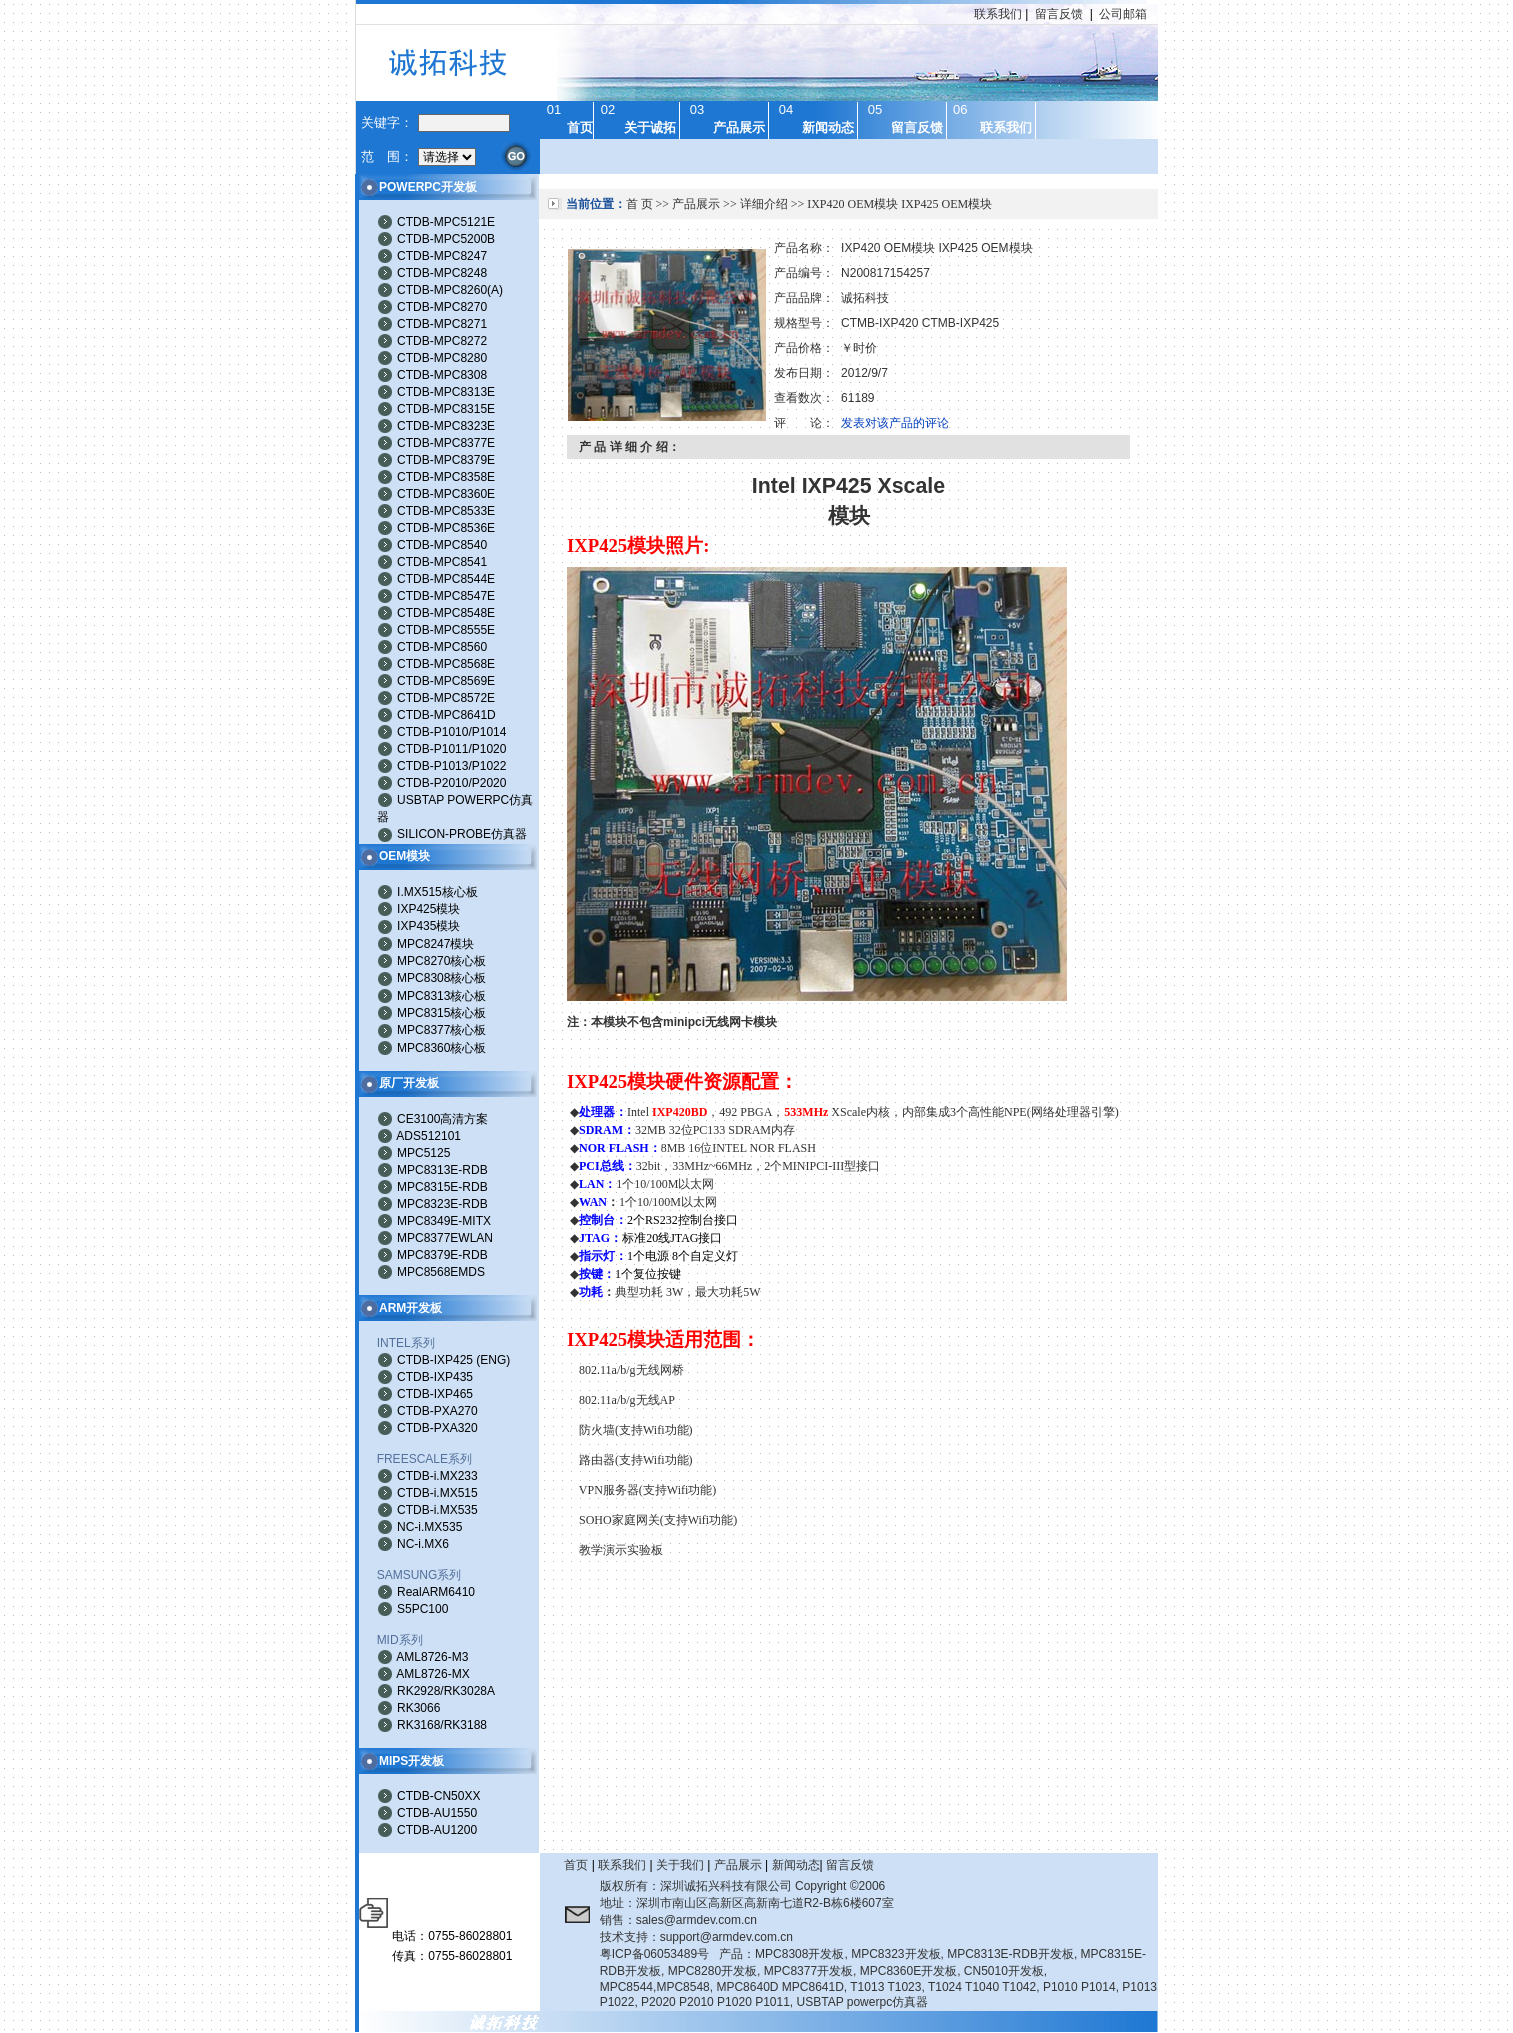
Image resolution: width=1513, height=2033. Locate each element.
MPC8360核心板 (441, 1048)
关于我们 (680, 1865)
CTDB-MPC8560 (442, 647)
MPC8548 (682, 1987)
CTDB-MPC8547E (446, 596)
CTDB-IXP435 (435, 1377)
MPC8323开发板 (895, 1954)
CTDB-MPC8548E (446, 613)
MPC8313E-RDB (442, 1170)
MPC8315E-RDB (442, 1187)
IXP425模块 (428, 909)
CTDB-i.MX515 (437, 1493)
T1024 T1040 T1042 (982, 1987)
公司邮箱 (1123, 14)
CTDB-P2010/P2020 (451, 783)
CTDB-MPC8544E (446, 579)
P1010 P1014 (1079, 1987)
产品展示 (696, 204)
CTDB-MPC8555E (446, 630)
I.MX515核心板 (437, 892)
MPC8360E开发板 (908, 1971)
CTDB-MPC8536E (446, 528)
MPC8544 (626, 1987)
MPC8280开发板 (712, 1971)
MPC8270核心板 (441, 961)
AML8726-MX (432, 1674)
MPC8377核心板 (441, 1030)
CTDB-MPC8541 (442, 562)
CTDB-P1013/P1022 (451, 766)
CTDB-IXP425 (435, 1360)
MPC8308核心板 (441, 978)
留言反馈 (1059, 14)
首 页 (639, 204)
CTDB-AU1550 (437, 1813)
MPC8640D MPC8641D (779, 1987)
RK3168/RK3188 (442, 1725)
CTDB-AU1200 (437, 1830)
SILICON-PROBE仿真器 (462, 834)
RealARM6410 (436, 1592)
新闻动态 (796, 1865)
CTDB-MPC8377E (446, 443)
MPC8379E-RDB (442, 1255)
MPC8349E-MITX (444, 1221)
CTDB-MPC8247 (442, 256)
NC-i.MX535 (429, 1527)
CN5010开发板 (1004, 1971)
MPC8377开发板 (808, 1971)
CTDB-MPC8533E (446, 511)
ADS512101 (428, 1136)
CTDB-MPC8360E (446, 494)
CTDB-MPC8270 (442, 307)
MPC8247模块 (435, 944)
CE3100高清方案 (442, 1119)
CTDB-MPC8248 (442, 273)
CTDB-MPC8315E (446, 409)
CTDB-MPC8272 (442, 341)
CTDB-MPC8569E (446, 681)
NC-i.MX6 (423, 1544)
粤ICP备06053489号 (654, 1954)
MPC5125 (423, 1153)
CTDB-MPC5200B (446, 239)
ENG (493, 1360)
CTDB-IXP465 (435, 1394)
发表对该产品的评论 (895, 423)
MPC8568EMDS (441, 1272)
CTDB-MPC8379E (446, 460)
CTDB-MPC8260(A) (450, 290)
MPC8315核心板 (441, 1013)
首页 (576, 1865)
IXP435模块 (428, 926)
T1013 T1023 (885, 1987)
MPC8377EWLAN (445, 1238)
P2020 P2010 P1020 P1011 (715, 2002)
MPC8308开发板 (799, 1954)
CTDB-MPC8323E (446, 426)
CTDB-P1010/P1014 (451, 732)
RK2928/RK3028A (446, 1691)
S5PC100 (422, 1609)
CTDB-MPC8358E (446, 477)
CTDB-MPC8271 (442, 324)
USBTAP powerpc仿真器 (863, 2002)
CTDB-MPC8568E (446, 664)
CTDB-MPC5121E (446, 222)
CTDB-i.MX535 (437, 1510)
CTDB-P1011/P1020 (451, 749)
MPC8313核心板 (441, 996)
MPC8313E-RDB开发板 (1010, 1954)
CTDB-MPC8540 (442, 545)
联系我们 (998, 14)
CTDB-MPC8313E (446, 392)
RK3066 (418, 1708)
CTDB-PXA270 (437, 1411)
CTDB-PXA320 (437, 1428)
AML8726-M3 (432, 1657)
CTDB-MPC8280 (442, 358)
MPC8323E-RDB (442, 1204)
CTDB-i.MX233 (437, 1476)
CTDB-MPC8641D (446, 715)
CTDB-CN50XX (438, 1796)
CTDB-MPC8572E (446, 698)
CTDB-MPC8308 (442, 375)
